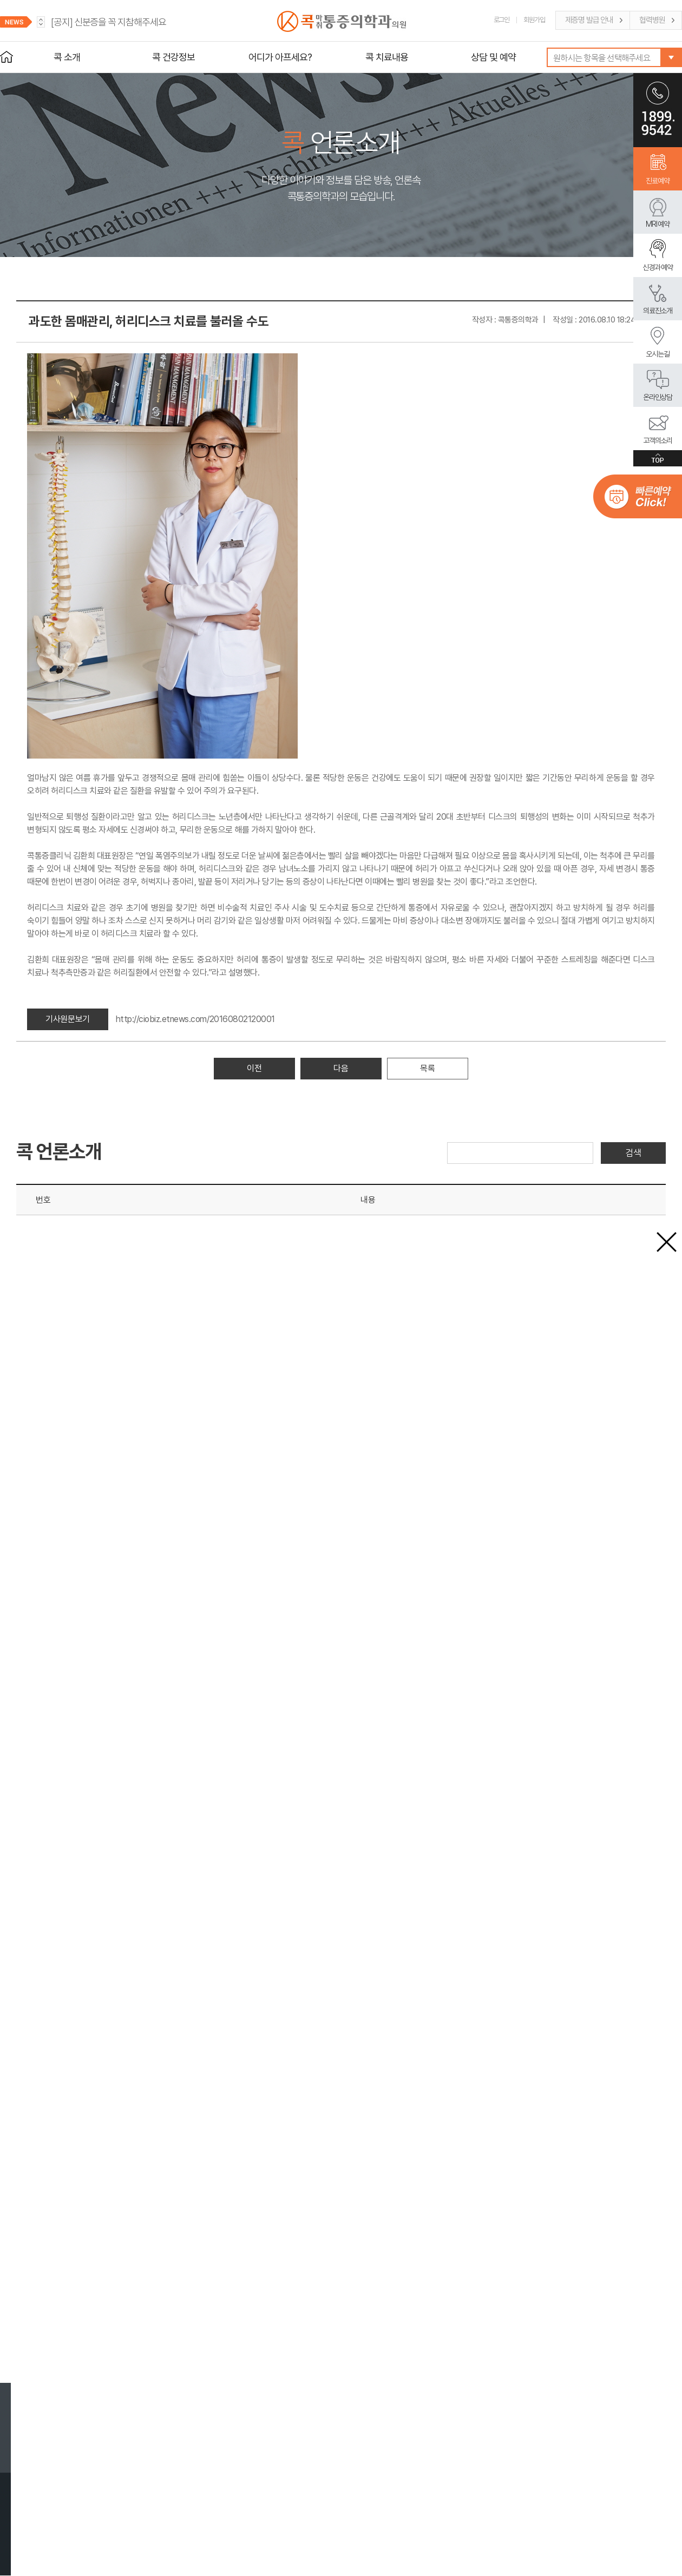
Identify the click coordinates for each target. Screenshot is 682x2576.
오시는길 (658, 354)
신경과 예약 (657, 267)
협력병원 (652, 20)
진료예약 (658, 180)
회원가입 (534, 20)
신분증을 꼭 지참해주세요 (108, 22)
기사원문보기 (67, 1019)
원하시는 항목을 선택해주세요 (601, 57)
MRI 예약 (658, 224)
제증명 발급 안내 (589, 20)
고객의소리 (658, 440)
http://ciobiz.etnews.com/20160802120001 (195, 1019)
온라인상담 (658, 397)
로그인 (502, 20)
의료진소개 (658, 310)
